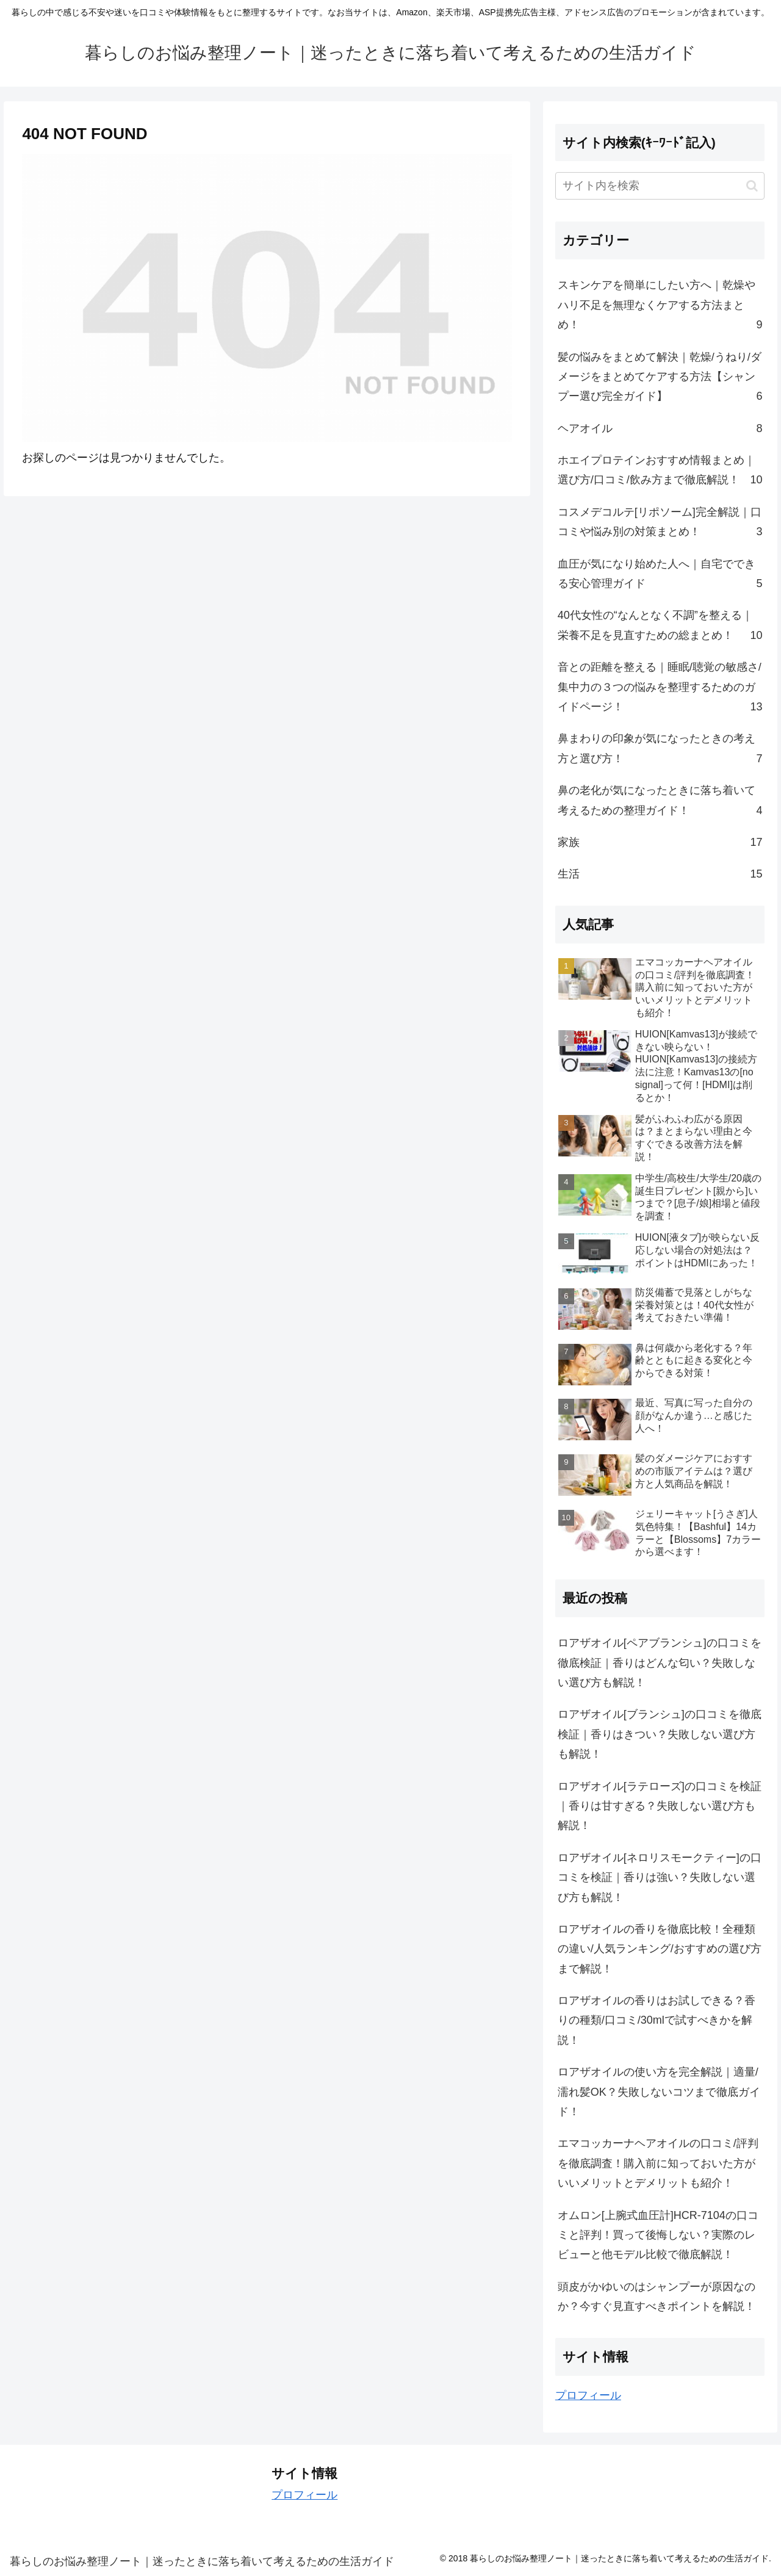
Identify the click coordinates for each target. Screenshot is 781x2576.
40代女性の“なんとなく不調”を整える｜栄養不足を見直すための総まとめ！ (660, 627)
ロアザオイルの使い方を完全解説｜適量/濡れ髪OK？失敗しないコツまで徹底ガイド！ (659, 2092)
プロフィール (588, 2395)
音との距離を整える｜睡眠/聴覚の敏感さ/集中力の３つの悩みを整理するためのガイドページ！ (660, 688)
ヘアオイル (660, 428)
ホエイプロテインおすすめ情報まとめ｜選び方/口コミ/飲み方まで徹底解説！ (660, 472)
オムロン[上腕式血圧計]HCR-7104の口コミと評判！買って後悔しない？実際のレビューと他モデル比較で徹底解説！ (658, 2235)
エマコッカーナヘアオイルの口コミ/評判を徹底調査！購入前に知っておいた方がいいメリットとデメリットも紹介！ (658, 2163)
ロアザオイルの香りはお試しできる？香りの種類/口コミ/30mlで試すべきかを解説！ (656, 2020)
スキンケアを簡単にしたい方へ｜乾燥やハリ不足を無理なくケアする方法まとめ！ (660, 306)
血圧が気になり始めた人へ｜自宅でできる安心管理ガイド (660, 576)
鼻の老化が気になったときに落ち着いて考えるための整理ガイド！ (660, 802)
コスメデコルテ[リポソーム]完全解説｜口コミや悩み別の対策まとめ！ (660, 524)
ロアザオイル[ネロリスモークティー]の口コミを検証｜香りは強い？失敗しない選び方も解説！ (659, 1877)
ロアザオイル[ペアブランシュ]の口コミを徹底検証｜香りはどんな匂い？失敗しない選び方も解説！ (659, 1663)
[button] (752, 186)
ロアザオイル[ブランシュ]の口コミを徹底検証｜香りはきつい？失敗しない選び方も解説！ (659, 1734)
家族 (660, 842)
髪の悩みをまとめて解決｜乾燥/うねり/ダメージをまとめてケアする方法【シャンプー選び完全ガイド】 (660, 378)
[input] (660, 186)
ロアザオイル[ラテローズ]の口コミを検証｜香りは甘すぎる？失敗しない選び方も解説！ (659, 1806)
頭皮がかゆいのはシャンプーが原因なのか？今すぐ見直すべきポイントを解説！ (656, 2296)
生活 (660, 874)
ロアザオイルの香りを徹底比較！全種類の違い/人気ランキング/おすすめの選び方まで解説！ (659, 1949)
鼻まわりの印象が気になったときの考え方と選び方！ (660, 750)
